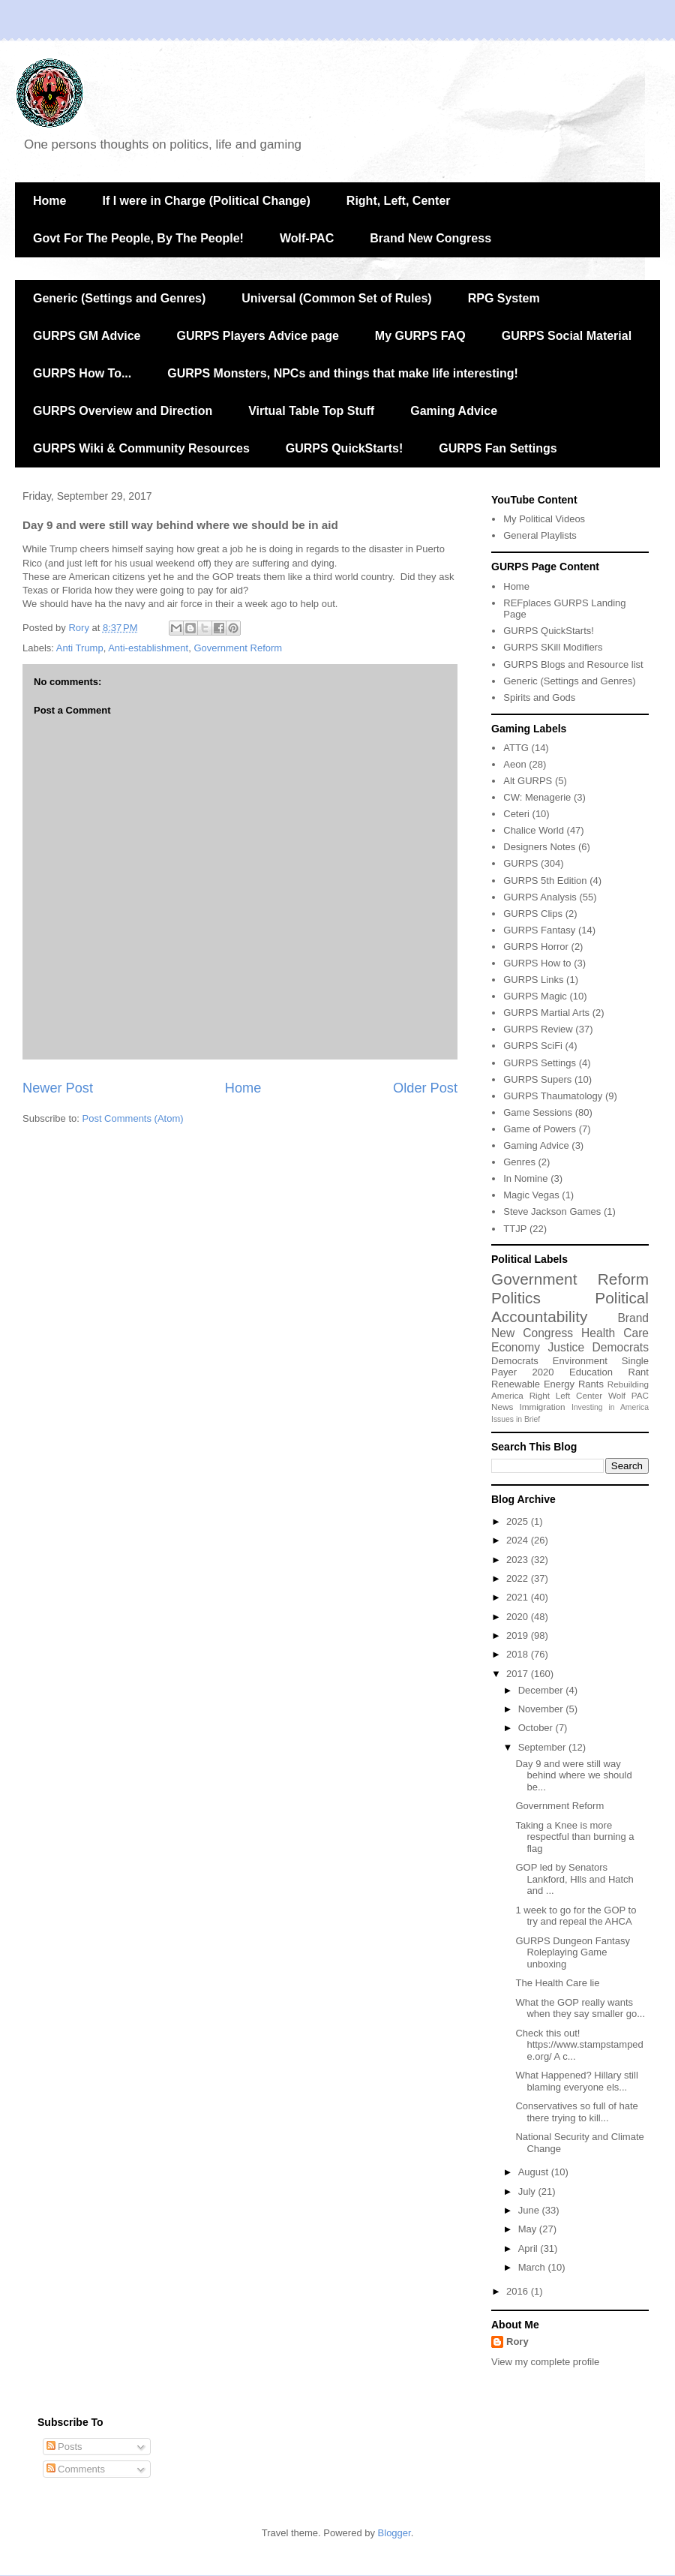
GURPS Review (537, 1029)
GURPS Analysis (540, 897)
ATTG (516, 747)
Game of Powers (539, 1129)
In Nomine (525, 1178)
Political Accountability (570, 1307)
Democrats (514, 1360)
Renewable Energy (532, 1384)
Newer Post (57, 1088)
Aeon (514, 764)
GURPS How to (537, 963)
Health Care (615, 1333)
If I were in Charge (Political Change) (206, 200)
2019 (518, 1635)
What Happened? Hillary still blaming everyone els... (576, 2081)
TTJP (514, 1228)
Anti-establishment (148, 648)
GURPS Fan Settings (497, 448)
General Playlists (540, 535)
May (528, 2229)
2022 (518, 1578)
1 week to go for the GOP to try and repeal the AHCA (575, 1916)
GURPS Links (533, 979)
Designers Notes (539, 846)
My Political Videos (544, 519)
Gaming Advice (453, 410)
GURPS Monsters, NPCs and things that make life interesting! (342, 373)
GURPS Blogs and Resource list (573, 664)
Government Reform (238, 648)
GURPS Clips (532, 913)
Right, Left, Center (398, 200)
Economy (515, 1347)
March (533, 2267)
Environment (580, 1360)
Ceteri (516, 813)
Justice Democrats (598, 1347)
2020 (543, 1372)
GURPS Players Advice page (257, 335)
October (537, 1727)
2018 (518, 1654)
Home (49, 200)
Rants (591, 1384)
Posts (64, 2446)
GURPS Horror (535, 946)
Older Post (425, 1088)
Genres (519, 1162)
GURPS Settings (539, 1063)
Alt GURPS (527, 780)
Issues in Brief (515, 1419)
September (543, 1747)
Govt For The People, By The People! (138, 238)
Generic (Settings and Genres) (119, 298)
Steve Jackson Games (552, 1211)
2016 (518, 2291)
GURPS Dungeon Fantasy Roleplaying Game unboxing (572, 1952)
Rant (638, 1372)
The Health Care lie (557, 1982)
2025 (518, 1521)
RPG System (504, 298)
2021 (518, 1597)
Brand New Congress (430, 238)
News (502, 1406)
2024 (518, 1540)
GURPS (520, 863)
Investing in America (610, 1407)
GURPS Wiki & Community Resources (141, 448)
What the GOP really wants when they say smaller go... (580, 2008)
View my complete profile (545, 2361)
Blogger (394, 2532)
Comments (75, 2469)
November (542, 1709)
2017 (518, 1673)
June (530, 2210)
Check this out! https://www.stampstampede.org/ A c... (579, 2044)
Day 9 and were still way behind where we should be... (573, 1775)
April (529, 2248)
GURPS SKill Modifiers (552, 647)
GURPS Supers (537, 1079)
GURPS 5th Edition (544, 880)
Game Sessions (537, 1112)
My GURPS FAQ (420, 335)
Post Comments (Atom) (133, 1118)
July (528, 2191)
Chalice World (533, 830)
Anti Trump (80, 648)
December (542, 1690)
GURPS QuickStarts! (344, 448)
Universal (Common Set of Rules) (336, 298)
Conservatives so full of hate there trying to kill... (576, 2112)
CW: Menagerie (537, 797)
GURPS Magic (535, 996)
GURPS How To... (82, 373)
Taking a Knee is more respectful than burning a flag (574, 1837)
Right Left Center (566, 1395)
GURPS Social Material (567, 335)
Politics (516, 1297)
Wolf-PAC (307, 238)
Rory (517, 2341)
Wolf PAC (628, 1395)
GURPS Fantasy (539, 930)
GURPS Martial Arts (546, 1012)
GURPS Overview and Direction (122, 410)
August (534, 2172)
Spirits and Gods (539, 697)
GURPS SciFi (532, 1045)
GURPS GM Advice (86, 335)
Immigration (543, 1406)
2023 (518, 1559)
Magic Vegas (531, 1195)
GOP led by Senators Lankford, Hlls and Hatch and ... (574, 1879)
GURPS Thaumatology (552, 1096)
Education (591, 1372)
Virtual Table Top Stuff (311, 410)
